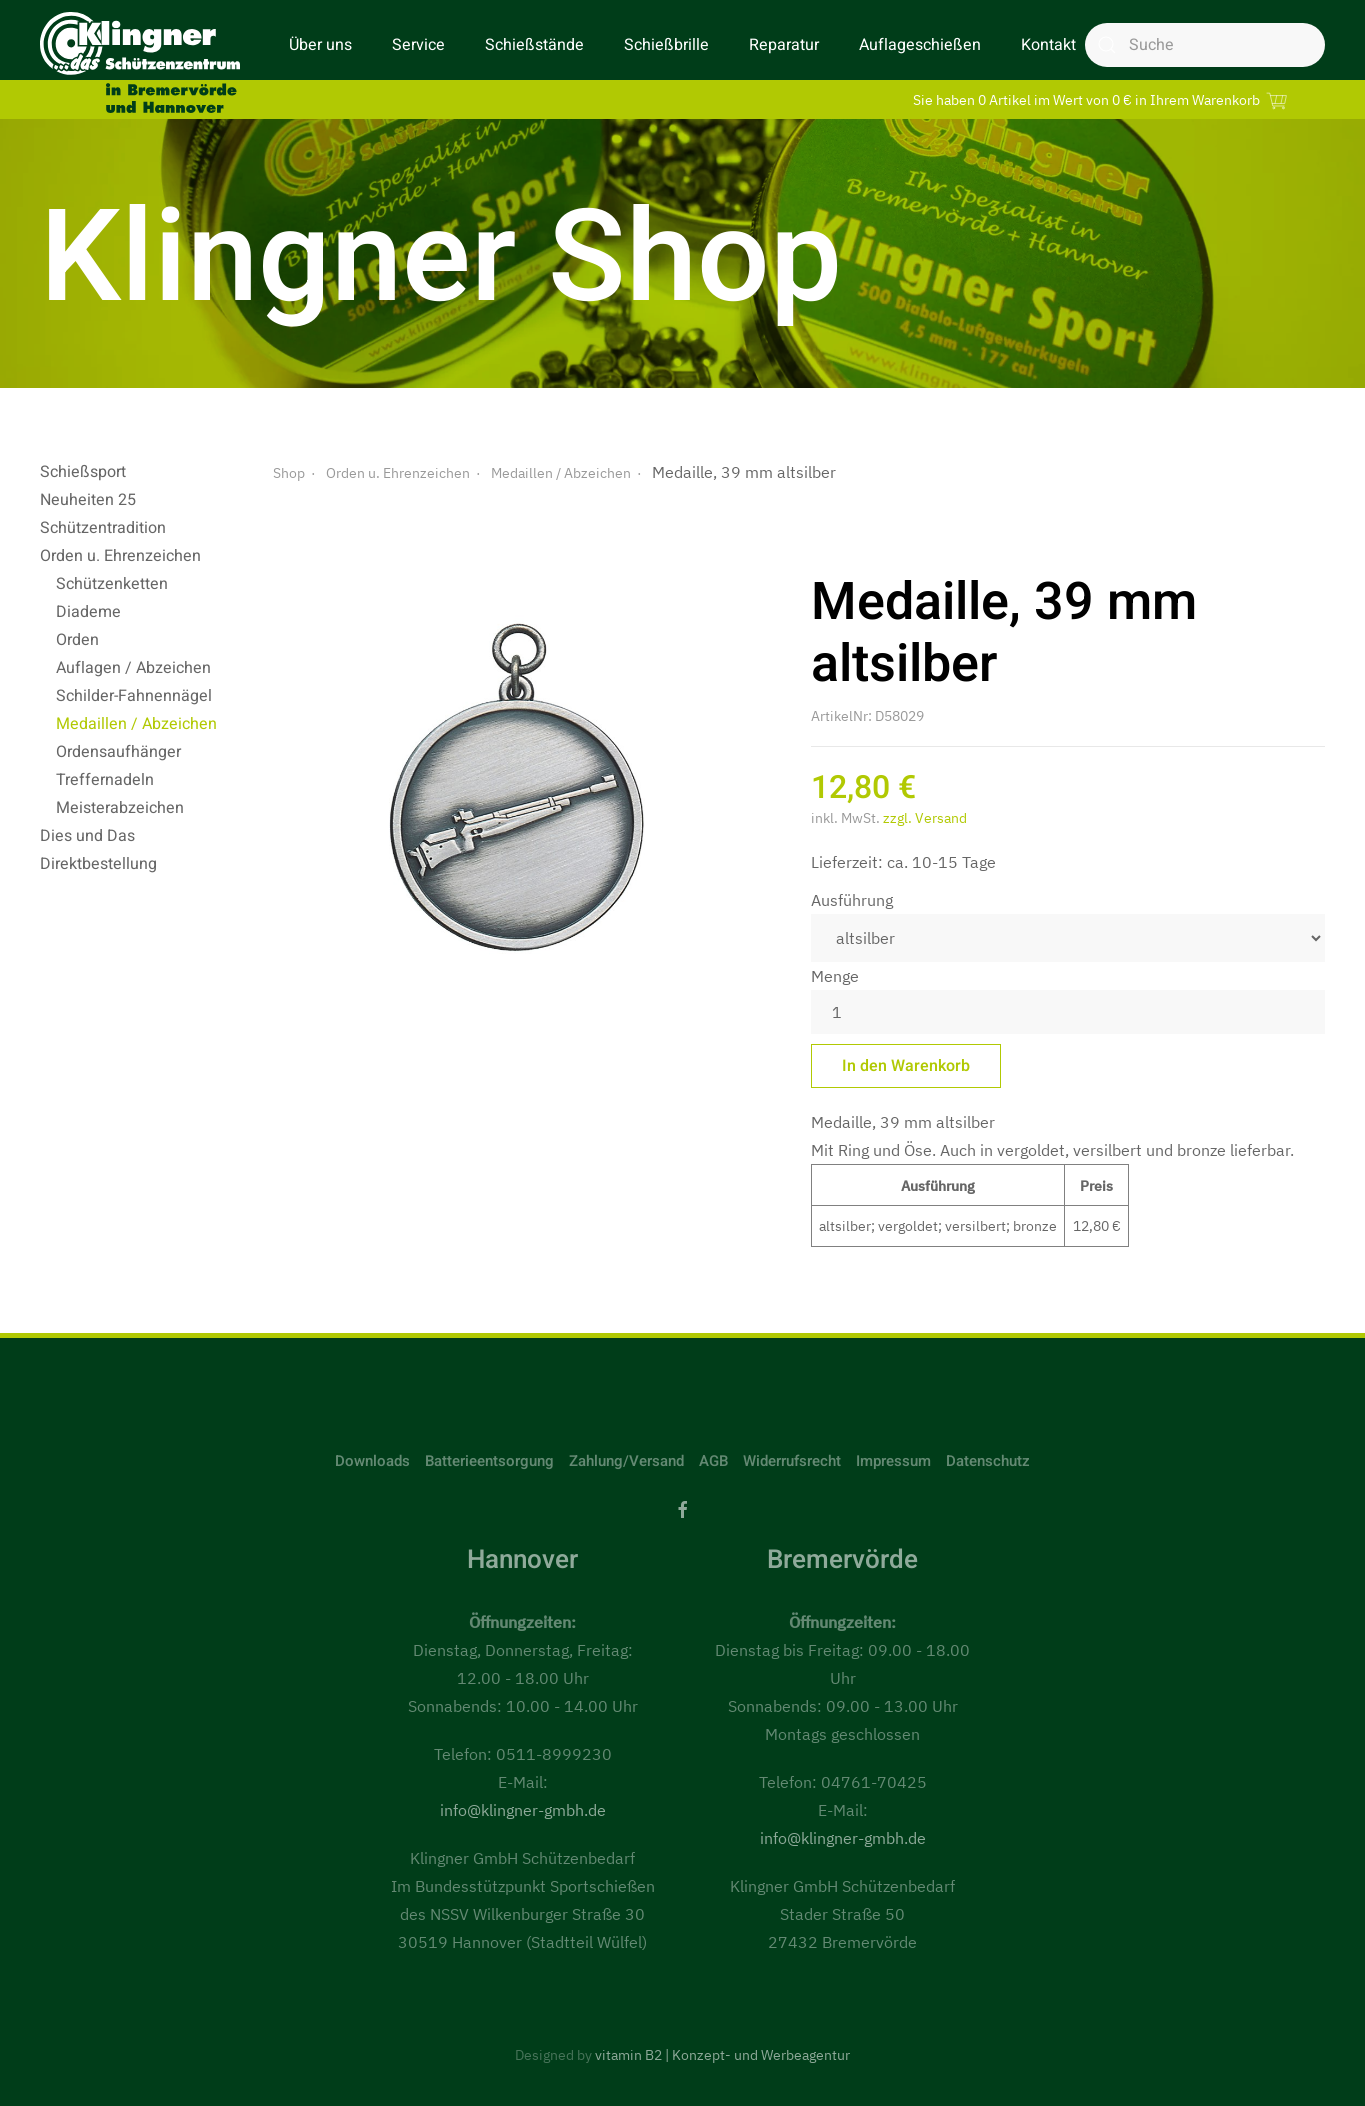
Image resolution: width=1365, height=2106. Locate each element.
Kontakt (1048, 45)
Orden (77, 640)
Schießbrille (666, 45)
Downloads (372, 1461)
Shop (289, 473)
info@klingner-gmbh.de (523, 1810)
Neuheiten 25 (88, 500)
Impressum (893, 1461)
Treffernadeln (105, 780)
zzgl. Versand (925, 818)
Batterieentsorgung (489, 1461)
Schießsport (83, 472)
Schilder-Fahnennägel (134, 696)
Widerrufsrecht (792, 1461)
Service (418, 45)
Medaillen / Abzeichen (136, 724)
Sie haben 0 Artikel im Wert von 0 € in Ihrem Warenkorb (1103, 99)
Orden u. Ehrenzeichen (120, 556)
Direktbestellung (98, 864)
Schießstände (534, 45)
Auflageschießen (920, 45)
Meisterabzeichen (120, 808)
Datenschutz (988, 1461)
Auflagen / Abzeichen (133, 668)
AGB (713, 1461)
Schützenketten (112, 584)
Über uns (320, 45)
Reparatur (784, 45)
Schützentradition (103, 528)
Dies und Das (87, 836)
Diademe (88, 612)
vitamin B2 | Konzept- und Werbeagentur (722, 2055)
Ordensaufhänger (118, 752)
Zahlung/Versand (626, 1461)
